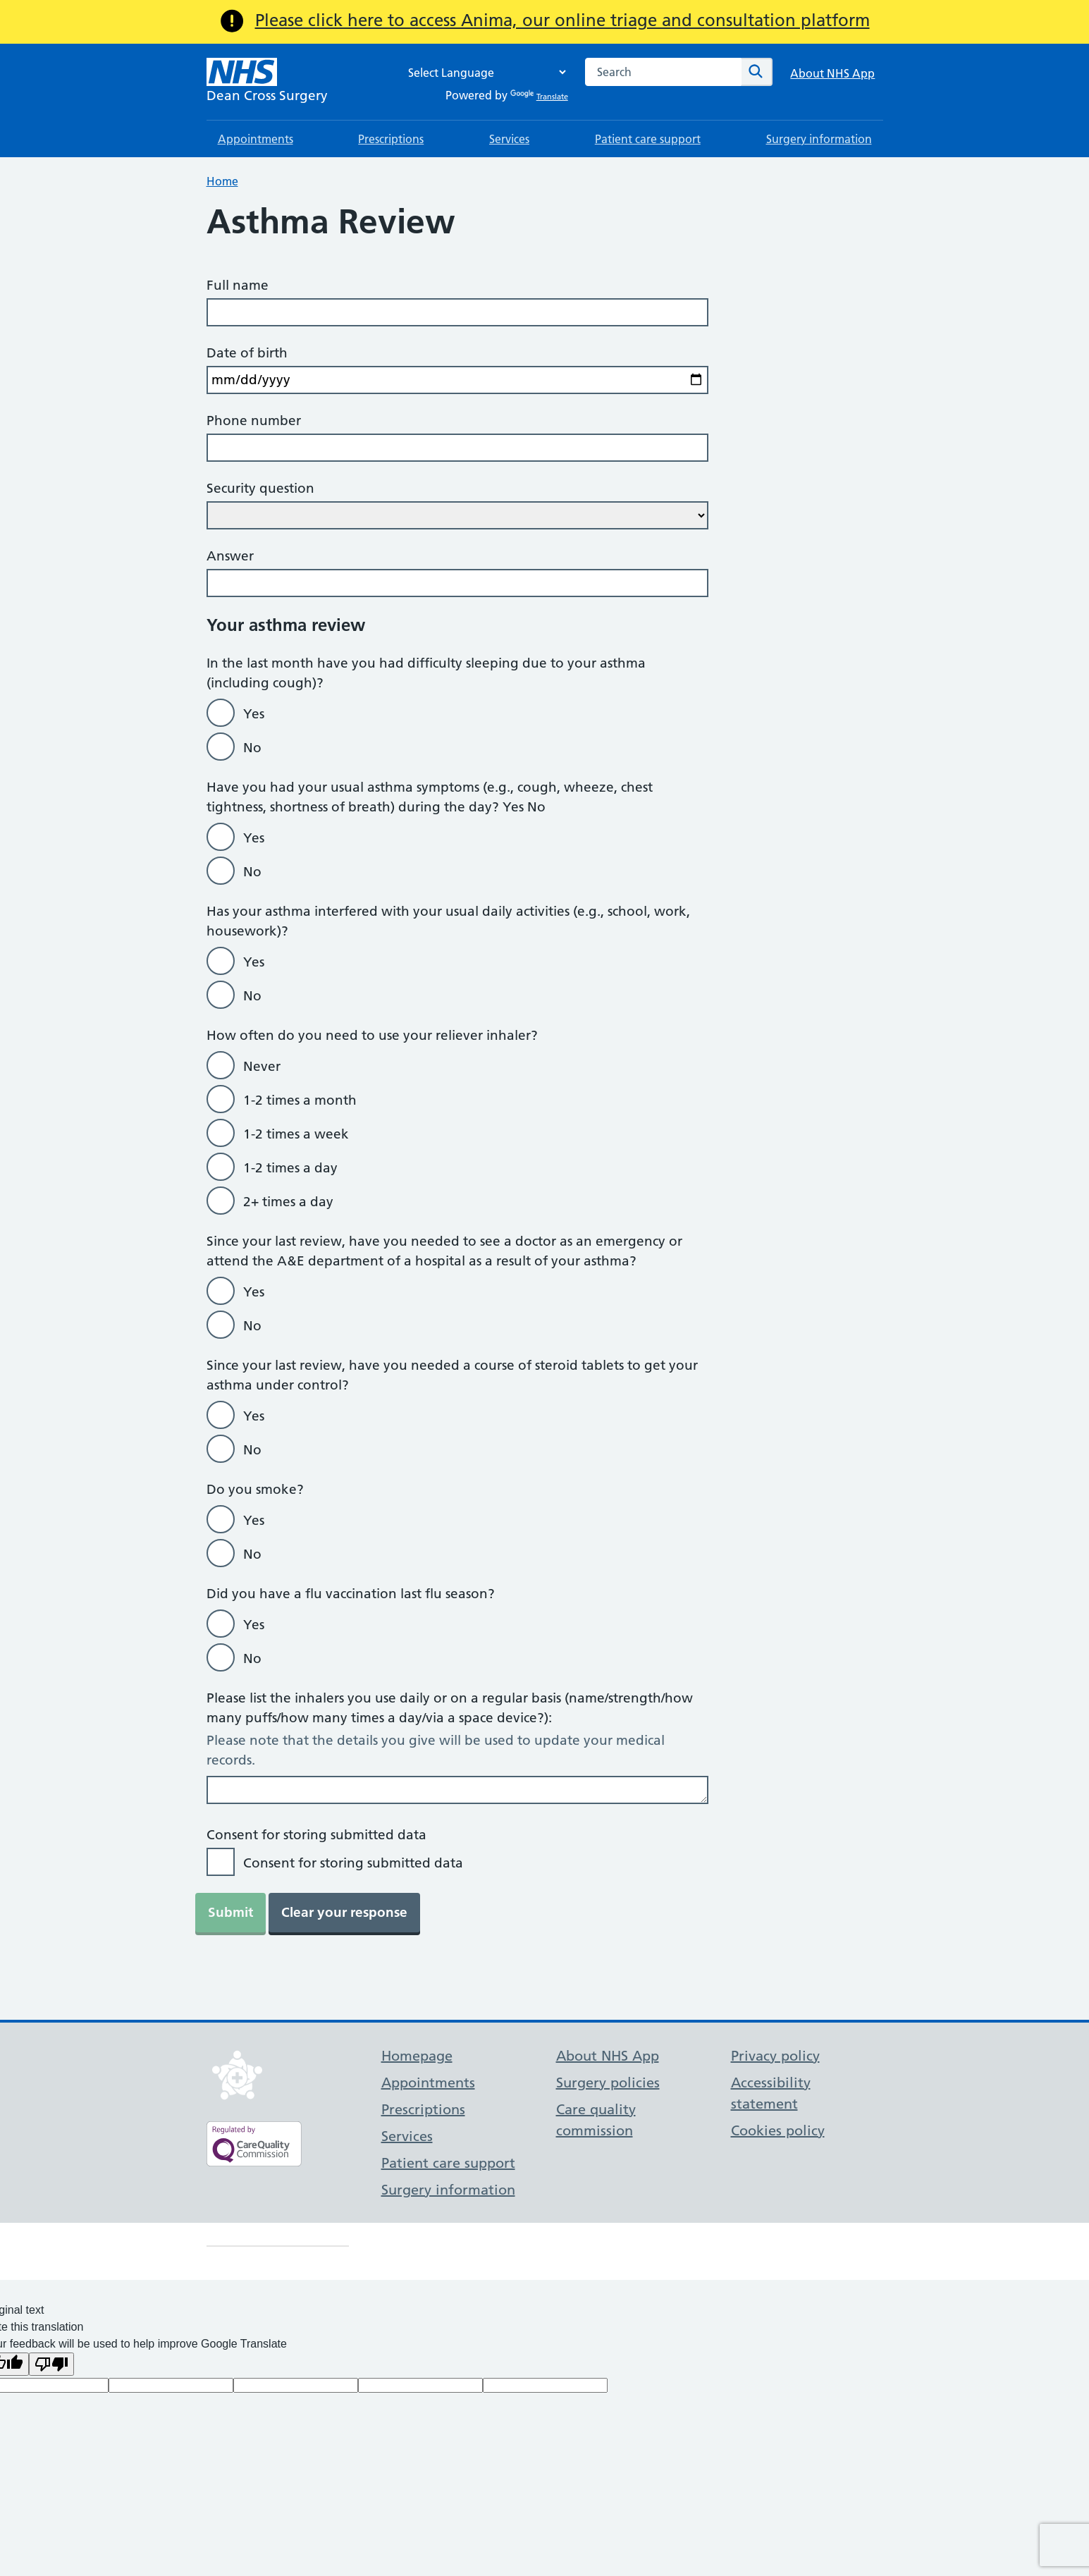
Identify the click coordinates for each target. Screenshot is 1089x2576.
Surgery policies (608, 2082)
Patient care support (648, 139)
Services (509, 139)
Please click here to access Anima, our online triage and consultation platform (562, 20)
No (252, 748)
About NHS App (832, 73)
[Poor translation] (51, 2364)
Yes (253, 714)
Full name (238, 285)
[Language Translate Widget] (483, 72)
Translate (539, 97)
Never (262, 1066)
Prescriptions (391, 139)
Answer (230, 556)
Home (222, 181)
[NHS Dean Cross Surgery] (267, 82)
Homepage (417, 2055)
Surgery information (819, 139)
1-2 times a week (296, 1134)
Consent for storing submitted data (316, 1835)
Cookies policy (778, 2130)
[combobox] (663, 72)
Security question (260, 488)
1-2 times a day (290, 1168)
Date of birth (247, 353)
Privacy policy (775, 2055)
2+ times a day (288, 1202)
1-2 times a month (300, 1100)
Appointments (255, 139)
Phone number (254, 420)
